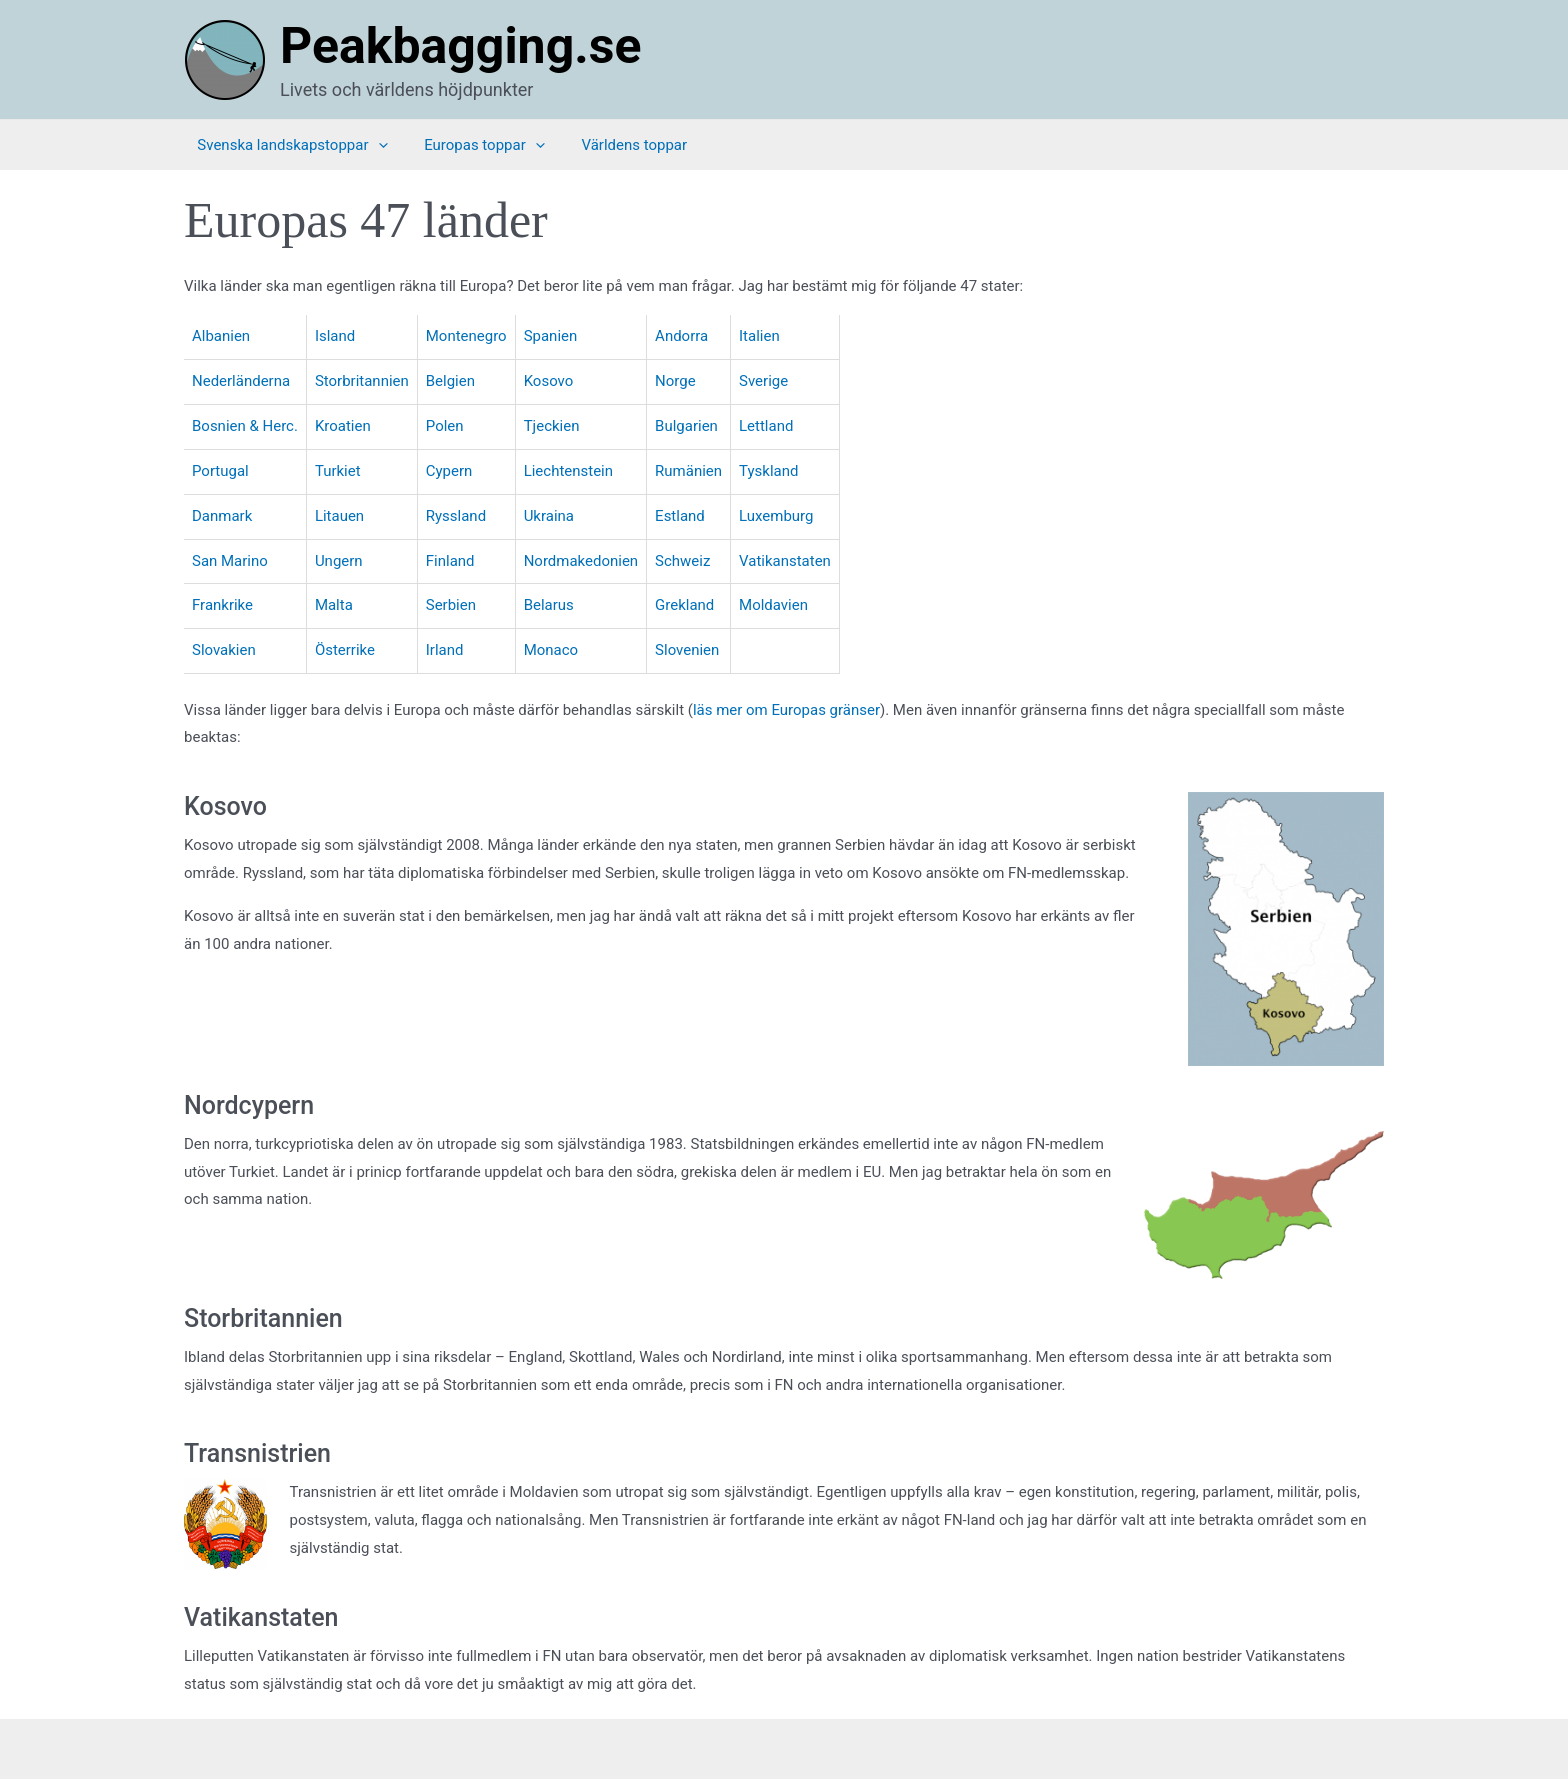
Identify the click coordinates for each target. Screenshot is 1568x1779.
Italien (760, 336)
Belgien (450, 381)
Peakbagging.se (460, 46)
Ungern (339, 561)
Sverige (764, 381)
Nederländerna (241, 381)
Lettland (767, 426)
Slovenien (688, 650)
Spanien (551, 336)
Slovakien (224, 650)
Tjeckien (552, 426)
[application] (364, 145)
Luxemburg (777, 516)
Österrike (345, 650)
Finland (450, 561)
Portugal (220, 471)
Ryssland (456, 516)
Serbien (451, 605)
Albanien (221, 336)
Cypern (449, 471)
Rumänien (689, 471)
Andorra (682, 336)
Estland (681, 516)
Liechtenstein (568, 471)
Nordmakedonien (581, 561)
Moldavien (774, 605)
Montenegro (466, 336)
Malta (334, 605)
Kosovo (549, 381)
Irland (445, 650)
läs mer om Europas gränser (786, 710)
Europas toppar (464, 145)
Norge (676, 381)
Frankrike (222, 605)
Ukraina (549, 516)
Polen (445, 426)
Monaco (551, 650)
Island (335, 336)
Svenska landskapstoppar (279, 145)
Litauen (339, 516)
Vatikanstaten (786, 561)
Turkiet (338, 471)
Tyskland (769, 471)
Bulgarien (687, 426)
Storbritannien (362, 381)
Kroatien (343, 426)
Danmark (222, 516)
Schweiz (683, 561)
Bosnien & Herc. (245, 426)
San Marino (230, 561)
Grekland (685, 605)
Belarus (549, 605)
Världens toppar (608, 145)
